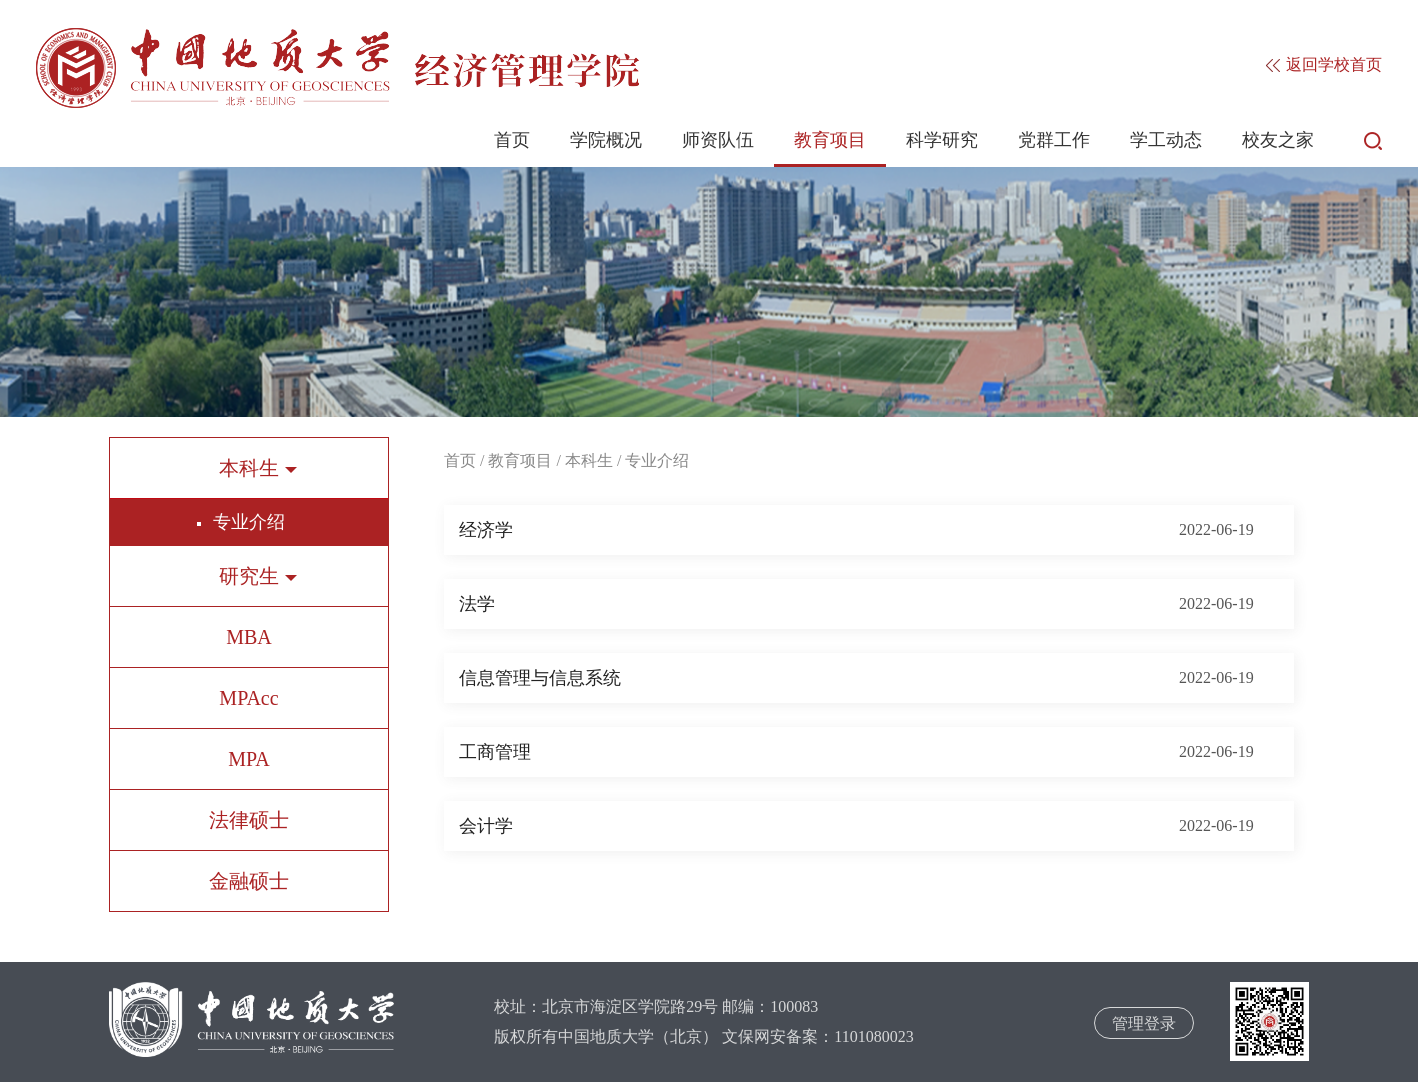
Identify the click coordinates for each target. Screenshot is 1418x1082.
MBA (249, 637)
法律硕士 (249, 820)
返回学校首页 (1324, 64)
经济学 (486, 530)
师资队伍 (718, 140)
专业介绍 (249, 522)
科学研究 (942, 140)
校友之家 (1278, 140)
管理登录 (1144, 1023)
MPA (249, 759)
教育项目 (830, 140)
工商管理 (495, 752)
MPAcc (248, 698)
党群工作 (1054, 140)
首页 (512, 140)
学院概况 (606, 140)
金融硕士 (249, 881)
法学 (477, 604)
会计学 (486, 826)
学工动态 (1166, 140)
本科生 (589, 460)
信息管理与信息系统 (540, 678)
